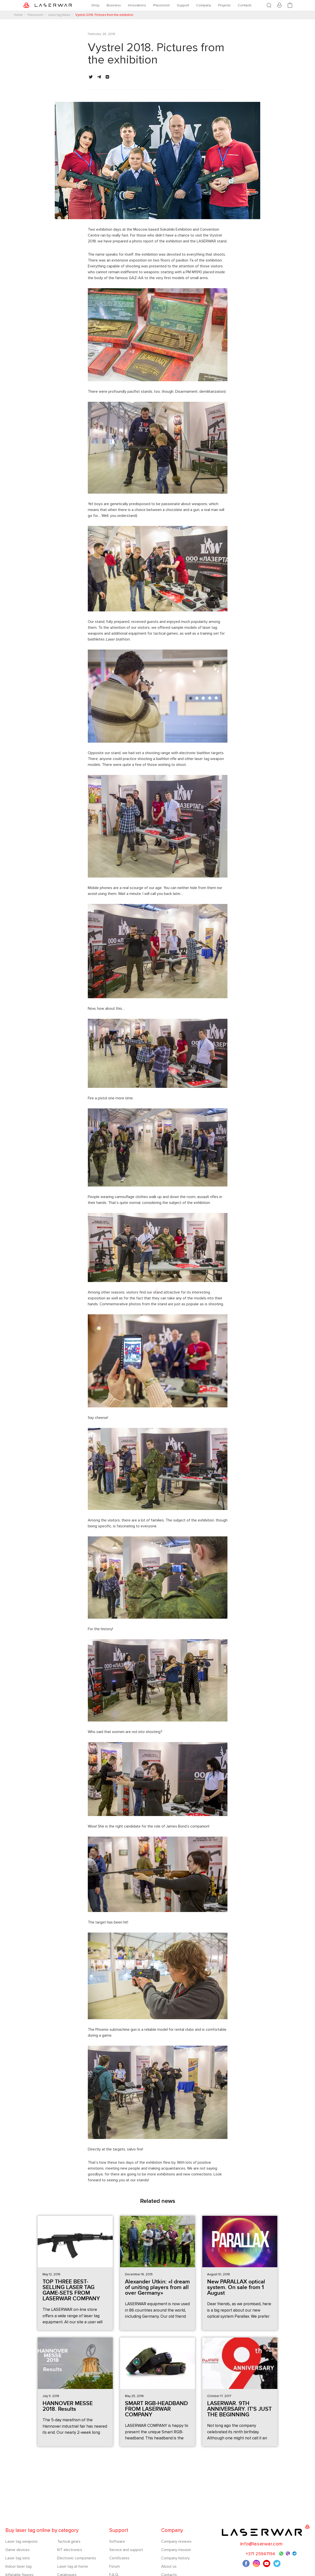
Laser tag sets (17, 2558)
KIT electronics (69, 2549)
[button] (91, 76)
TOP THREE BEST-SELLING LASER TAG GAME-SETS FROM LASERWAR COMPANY (71, 2290)
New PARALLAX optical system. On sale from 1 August (236, 2287)
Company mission (176, 2549)
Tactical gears (68, 2541)
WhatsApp (281, 2553)
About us (169, 2566)
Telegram (294, 2553)
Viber (288, 2554)
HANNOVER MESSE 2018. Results (68, 2406)
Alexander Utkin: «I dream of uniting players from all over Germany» (157, 2287)
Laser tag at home (72, 2566)
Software (117, 2541)
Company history (175, 2558)
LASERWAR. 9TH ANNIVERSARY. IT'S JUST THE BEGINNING (239, 2409)
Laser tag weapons (21, 2541)
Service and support (126, 2549)
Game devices (17, 2549)
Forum (114, 2566)
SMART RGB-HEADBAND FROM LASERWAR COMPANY (156, 2409)
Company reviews (176, 2541)
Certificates (119, 2558)
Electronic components (76, 2558)
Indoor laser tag (18, 2566)
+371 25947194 (260, 2553)
